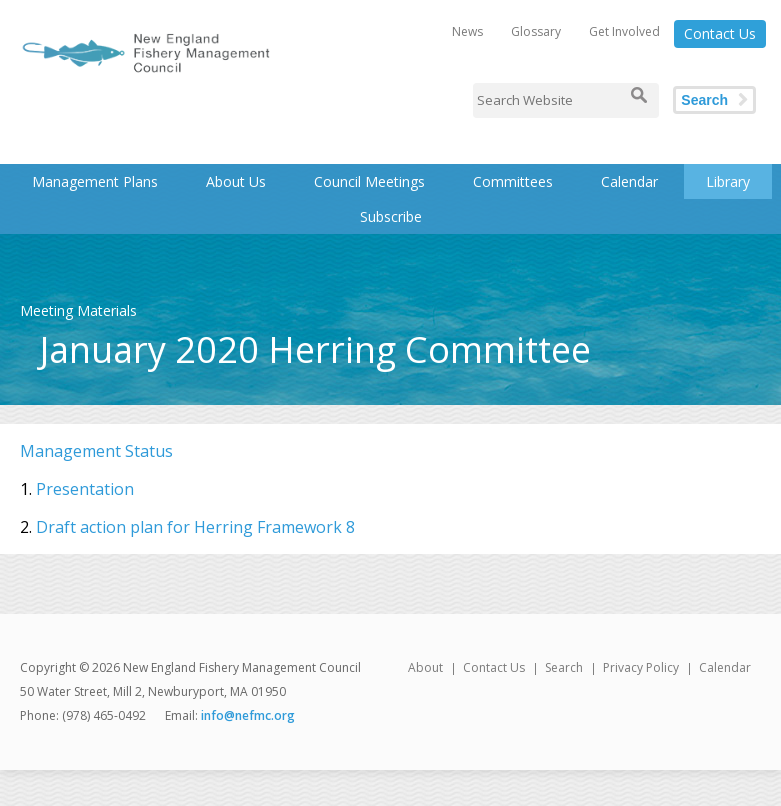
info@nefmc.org (248, 715)
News (467, 31)
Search (704, 100)
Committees (513, 181)
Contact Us (720, 33)
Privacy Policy (641, 667)
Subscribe (391, 216)
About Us (236, 181)
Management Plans (95, 181)
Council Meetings (369, 181)
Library (728, 181)
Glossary (536, 31)
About (425, 667)
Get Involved (624, 31)
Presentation (85, 489)
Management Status (96, 451)
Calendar (629, 181)
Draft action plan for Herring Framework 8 (195, 527)
